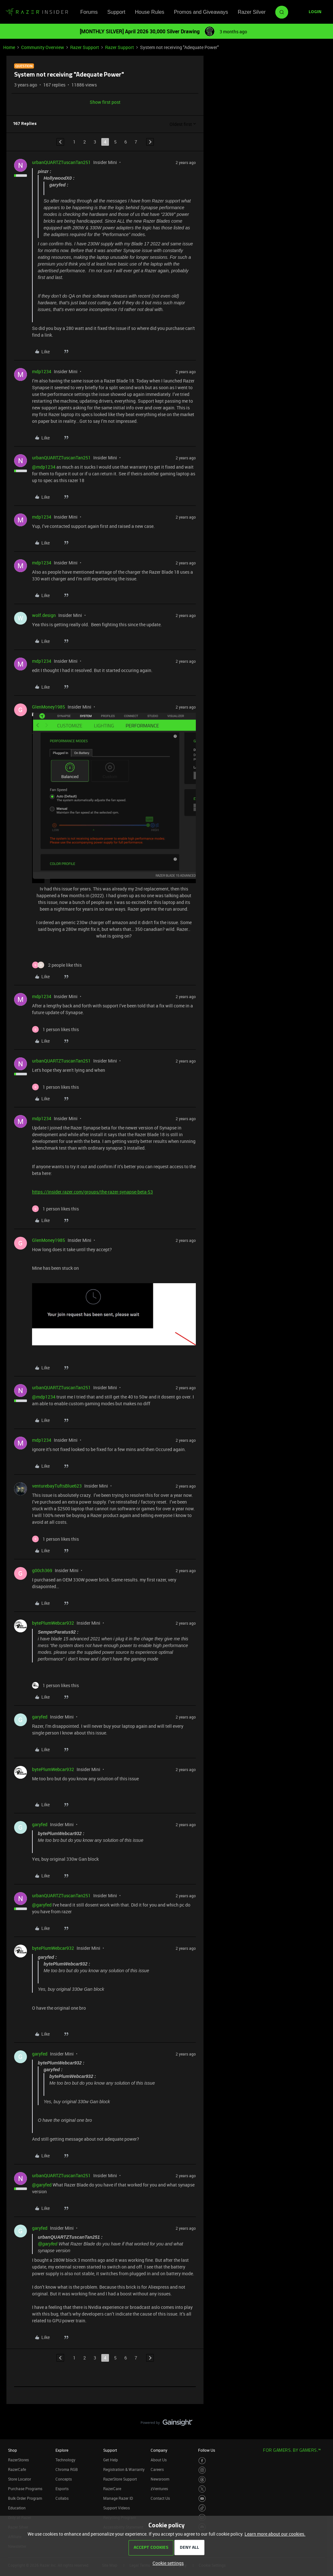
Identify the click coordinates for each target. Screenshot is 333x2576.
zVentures (159, 2488)
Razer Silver (252, 12)
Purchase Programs (25, 2488)
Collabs (62, 2498)
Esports (62, 2488)
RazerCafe (17, 2469)
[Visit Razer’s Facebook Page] (202, 2461)
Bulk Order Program (25, 2498)
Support (116, 12)
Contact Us (160, 2498)
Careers (157, 2469)
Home (9, 47)
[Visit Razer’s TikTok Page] (202, 2508)
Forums (88, 12)
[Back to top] (320, 2416)
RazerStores (18, 2459)
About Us (159, 2459)
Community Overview (42, 47)
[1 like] (55, 1029)
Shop (12, 2450)
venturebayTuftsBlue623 (57, 1486)
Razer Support (84, 47)
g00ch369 (42, 1570)
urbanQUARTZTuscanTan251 (61, 162)
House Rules (149, 12)
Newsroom (160, 2479)
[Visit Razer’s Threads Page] (202, 2480)
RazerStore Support (120, 2479)
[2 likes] (57, 965)
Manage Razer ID (118, 2498)
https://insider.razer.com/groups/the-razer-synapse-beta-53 (92, 1192)
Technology (65, 2459)
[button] (315, 12)
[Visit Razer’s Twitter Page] (202, 2489)
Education (17, 2507)
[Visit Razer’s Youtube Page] (202, 2499)
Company (159, 2450)
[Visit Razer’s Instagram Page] (202, 2470)
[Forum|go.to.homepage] (37, 12)
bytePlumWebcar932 (53, 1623)
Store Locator (19, 2479)
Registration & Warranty (124, 2469)
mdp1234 (41, 371)
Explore (61, 2450)
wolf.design (44, 615)
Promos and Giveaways (201, 12)
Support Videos (116, 2507)
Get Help (110, 2459)
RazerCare (112, 2488)
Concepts (63, 2479)
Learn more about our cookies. (275, 2534)
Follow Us (206, 2450)
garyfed (39, 1717)
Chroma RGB (66, 2469)
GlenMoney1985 (48, 707)
